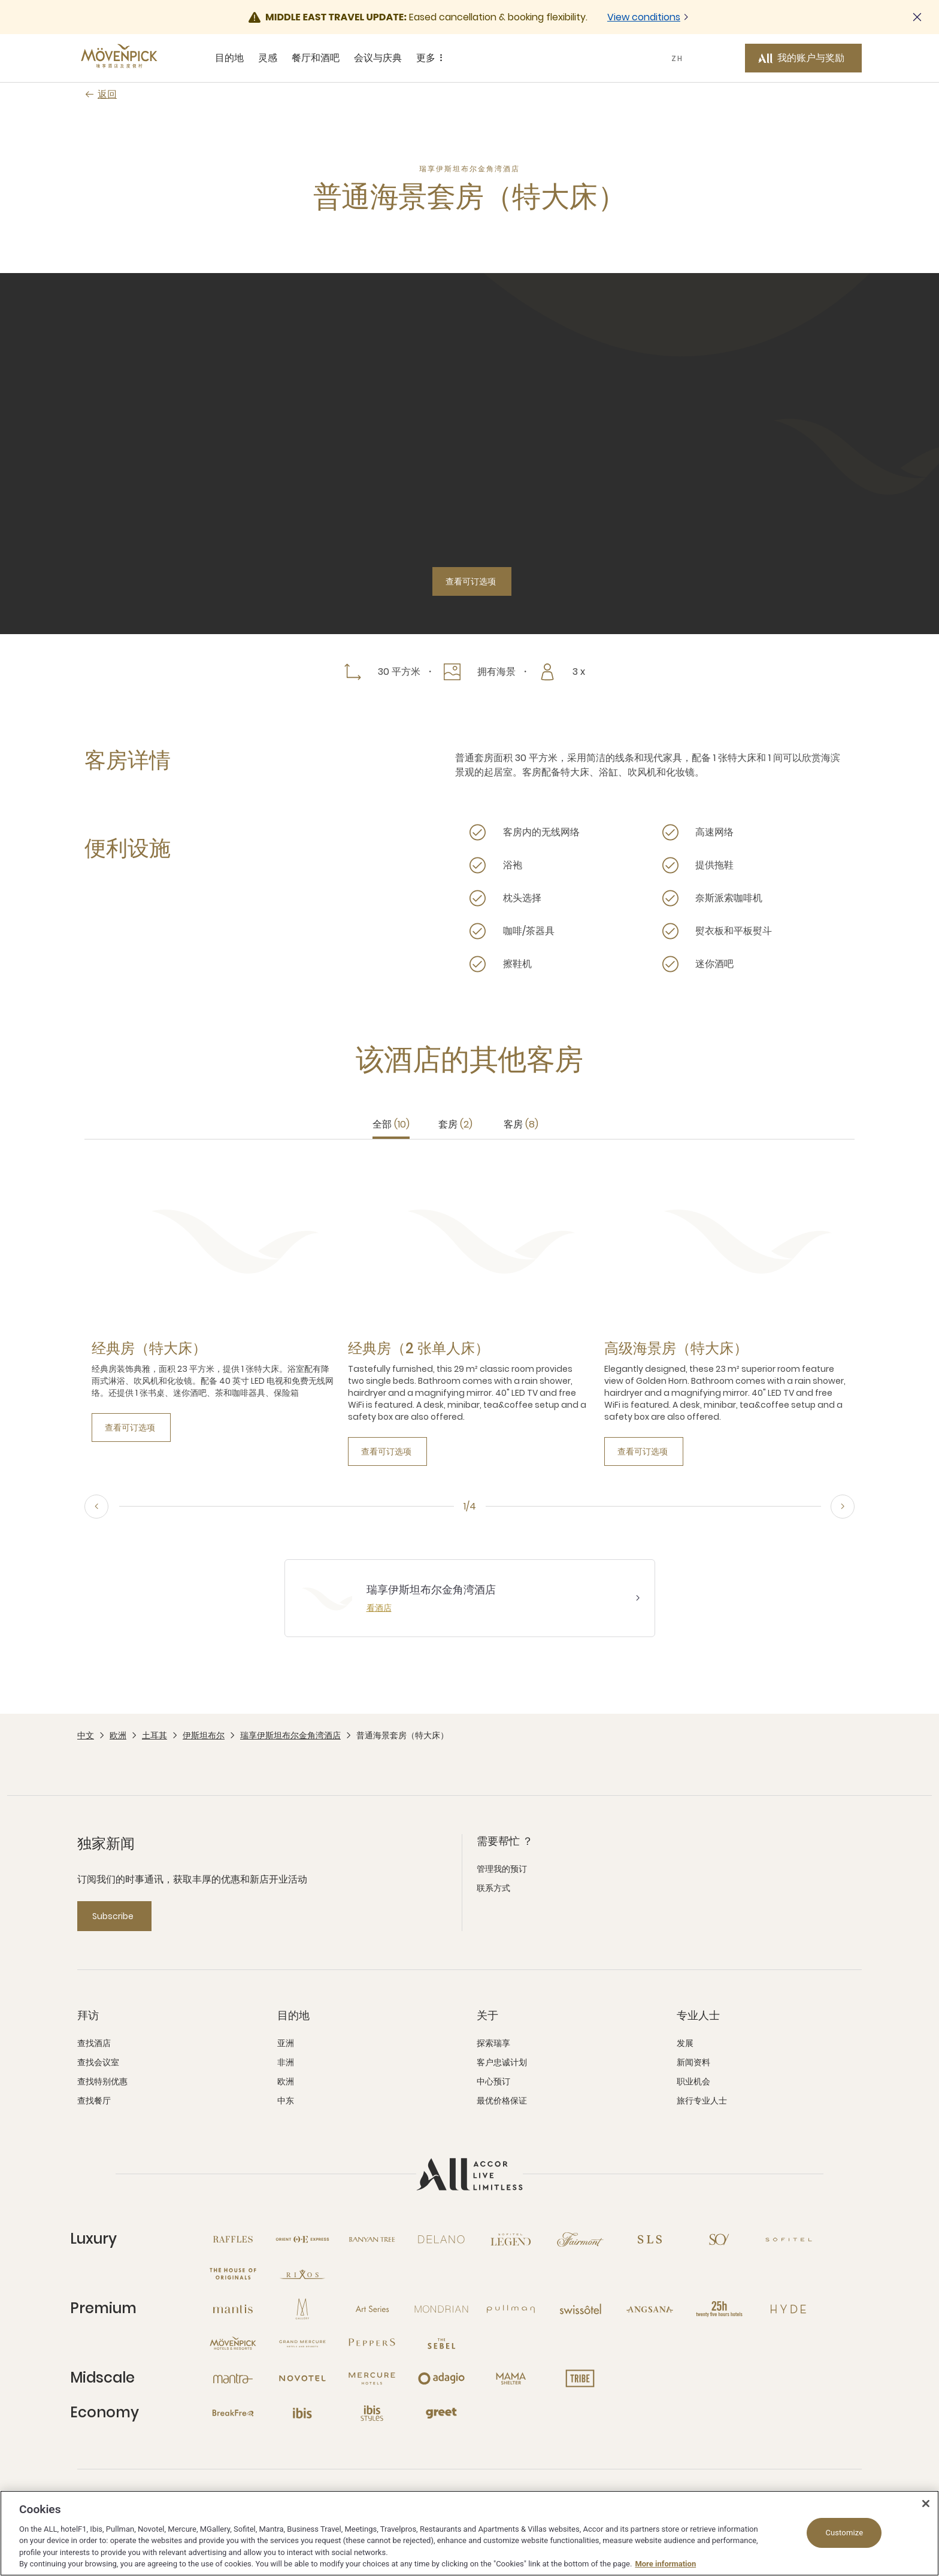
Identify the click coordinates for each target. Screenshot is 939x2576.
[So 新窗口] (719, 2239)
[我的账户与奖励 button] (803, 58)
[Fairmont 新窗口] (580, 2239)
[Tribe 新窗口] (580, 2378)
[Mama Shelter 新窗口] (511, 2378)
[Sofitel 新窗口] (789, 2239)
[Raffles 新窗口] (233, 2239)
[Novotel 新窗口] (302, 2378)
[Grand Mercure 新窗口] (302, 2343)
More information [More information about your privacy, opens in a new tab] (665, 2563)
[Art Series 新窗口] (372, 2309)
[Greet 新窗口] (441, 2413)
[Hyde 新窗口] (789, 2309)
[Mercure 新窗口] (372, 2378)
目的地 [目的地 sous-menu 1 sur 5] (229, 58)
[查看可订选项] (471, 581)
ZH (677, 58)
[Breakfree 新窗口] (233, 2413)
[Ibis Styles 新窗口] (372, 2413)
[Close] (926, 2503)
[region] (469, 2533)
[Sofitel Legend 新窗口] (511, 2239)
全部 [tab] (391, 1124)
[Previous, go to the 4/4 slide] (96, 1507)
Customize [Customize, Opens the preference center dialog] (844, 2532)
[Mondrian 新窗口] (441, 2309)
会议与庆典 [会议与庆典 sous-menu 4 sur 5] (378, 58)
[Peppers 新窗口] (372, 2343)
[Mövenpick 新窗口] (233, 2343)
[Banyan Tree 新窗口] (372, 2239)
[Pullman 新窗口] (511, 2309)
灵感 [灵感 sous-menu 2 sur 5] (267, 58)
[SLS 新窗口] (650, 2239)
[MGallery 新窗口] (302, 2309)
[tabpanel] (469, 1312)
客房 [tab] (521, 1124)
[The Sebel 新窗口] (441, 2343)
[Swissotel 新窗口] (580, 2309)
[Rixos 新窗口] (302, 2274)
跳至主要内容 (0, 0)
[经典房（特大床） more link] (149, 1348)
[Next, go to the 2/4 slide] (843, 1507)
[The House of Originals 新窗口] (233, 2274)
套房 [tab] (455, 1124)
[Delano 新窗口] (441, 2239)
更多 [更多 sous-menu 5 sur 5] (431, 58)
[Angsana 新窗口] (650, 2309)
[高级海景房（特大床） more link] (676, 1348)
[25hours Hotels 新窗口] (719, 2309)
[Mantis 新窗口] (233, 2309)
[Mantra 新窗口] (233, 2378)
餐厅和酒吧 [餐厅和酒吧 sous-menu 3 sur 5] (316, 58)
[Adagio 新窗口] (441, 2378)
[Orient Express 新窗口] (302, 2239)
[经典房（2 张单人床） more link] (418, 1348)
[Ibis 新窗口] (302, 2413)
